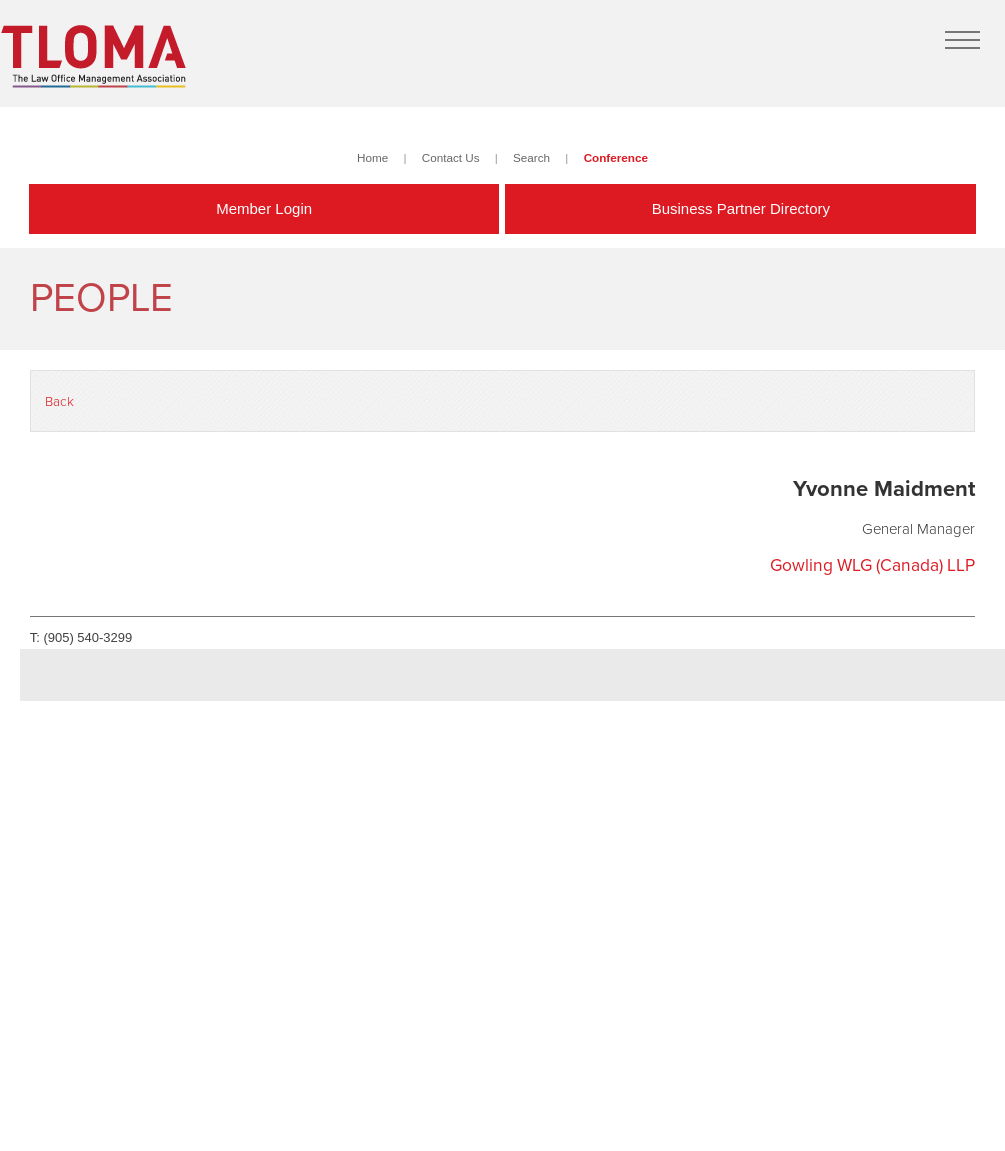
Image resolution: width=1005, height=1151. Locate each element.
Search (531, 157)
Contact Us (451, 157)
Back (59, 402)
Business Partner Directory (741, 208)
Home (372, 157)
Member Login (264, 208)
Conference (616, 157)
